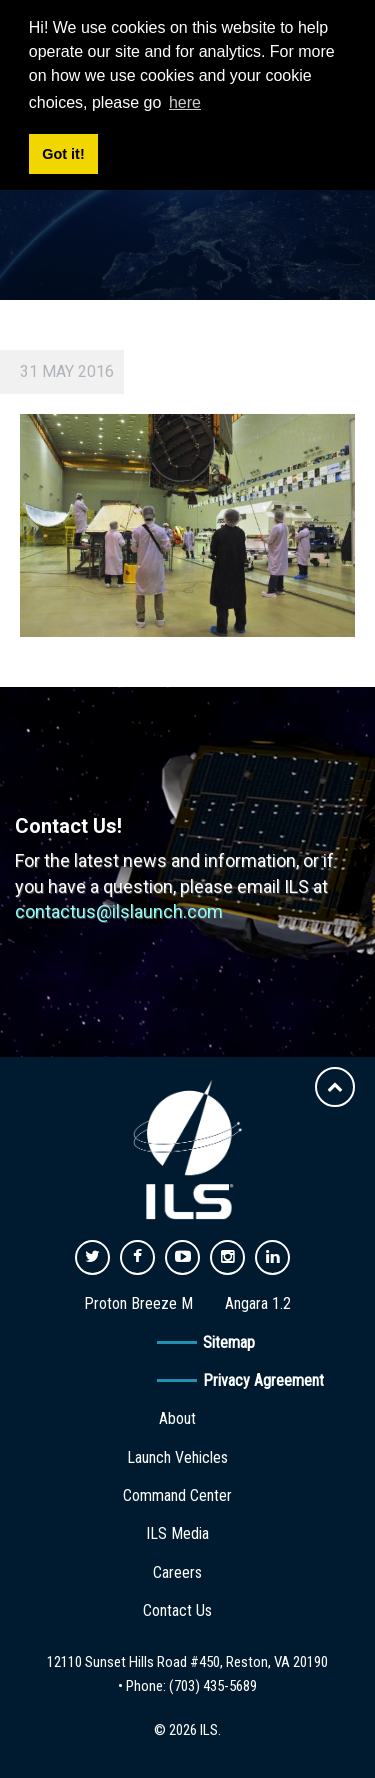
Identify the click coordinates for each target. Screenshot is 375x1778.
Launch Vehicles (177, 1457)
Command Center (177, 1495)
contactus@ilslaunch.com (119, 911)
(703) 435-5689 (213, 1686)
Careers (177, 1572)
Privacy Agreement (263, 1380)
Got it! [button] (63, 154)
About (177, 1418)
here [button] (185, 102)
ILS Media (177, 1533)
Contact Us (177, 1610)
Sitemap (229, 1342)
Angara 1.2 (258, 1303)
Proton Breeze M (138, 1303)
